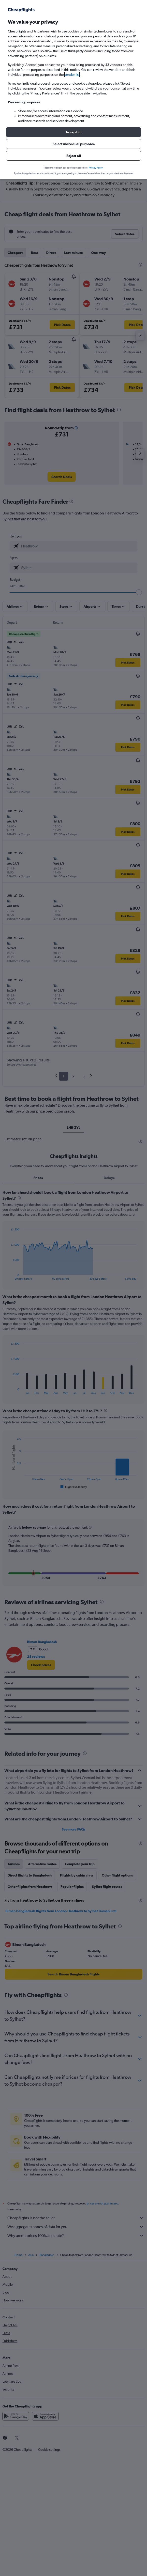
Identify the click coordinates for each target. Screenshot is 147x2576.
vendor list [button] (72, 75)
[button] (73, 132)
